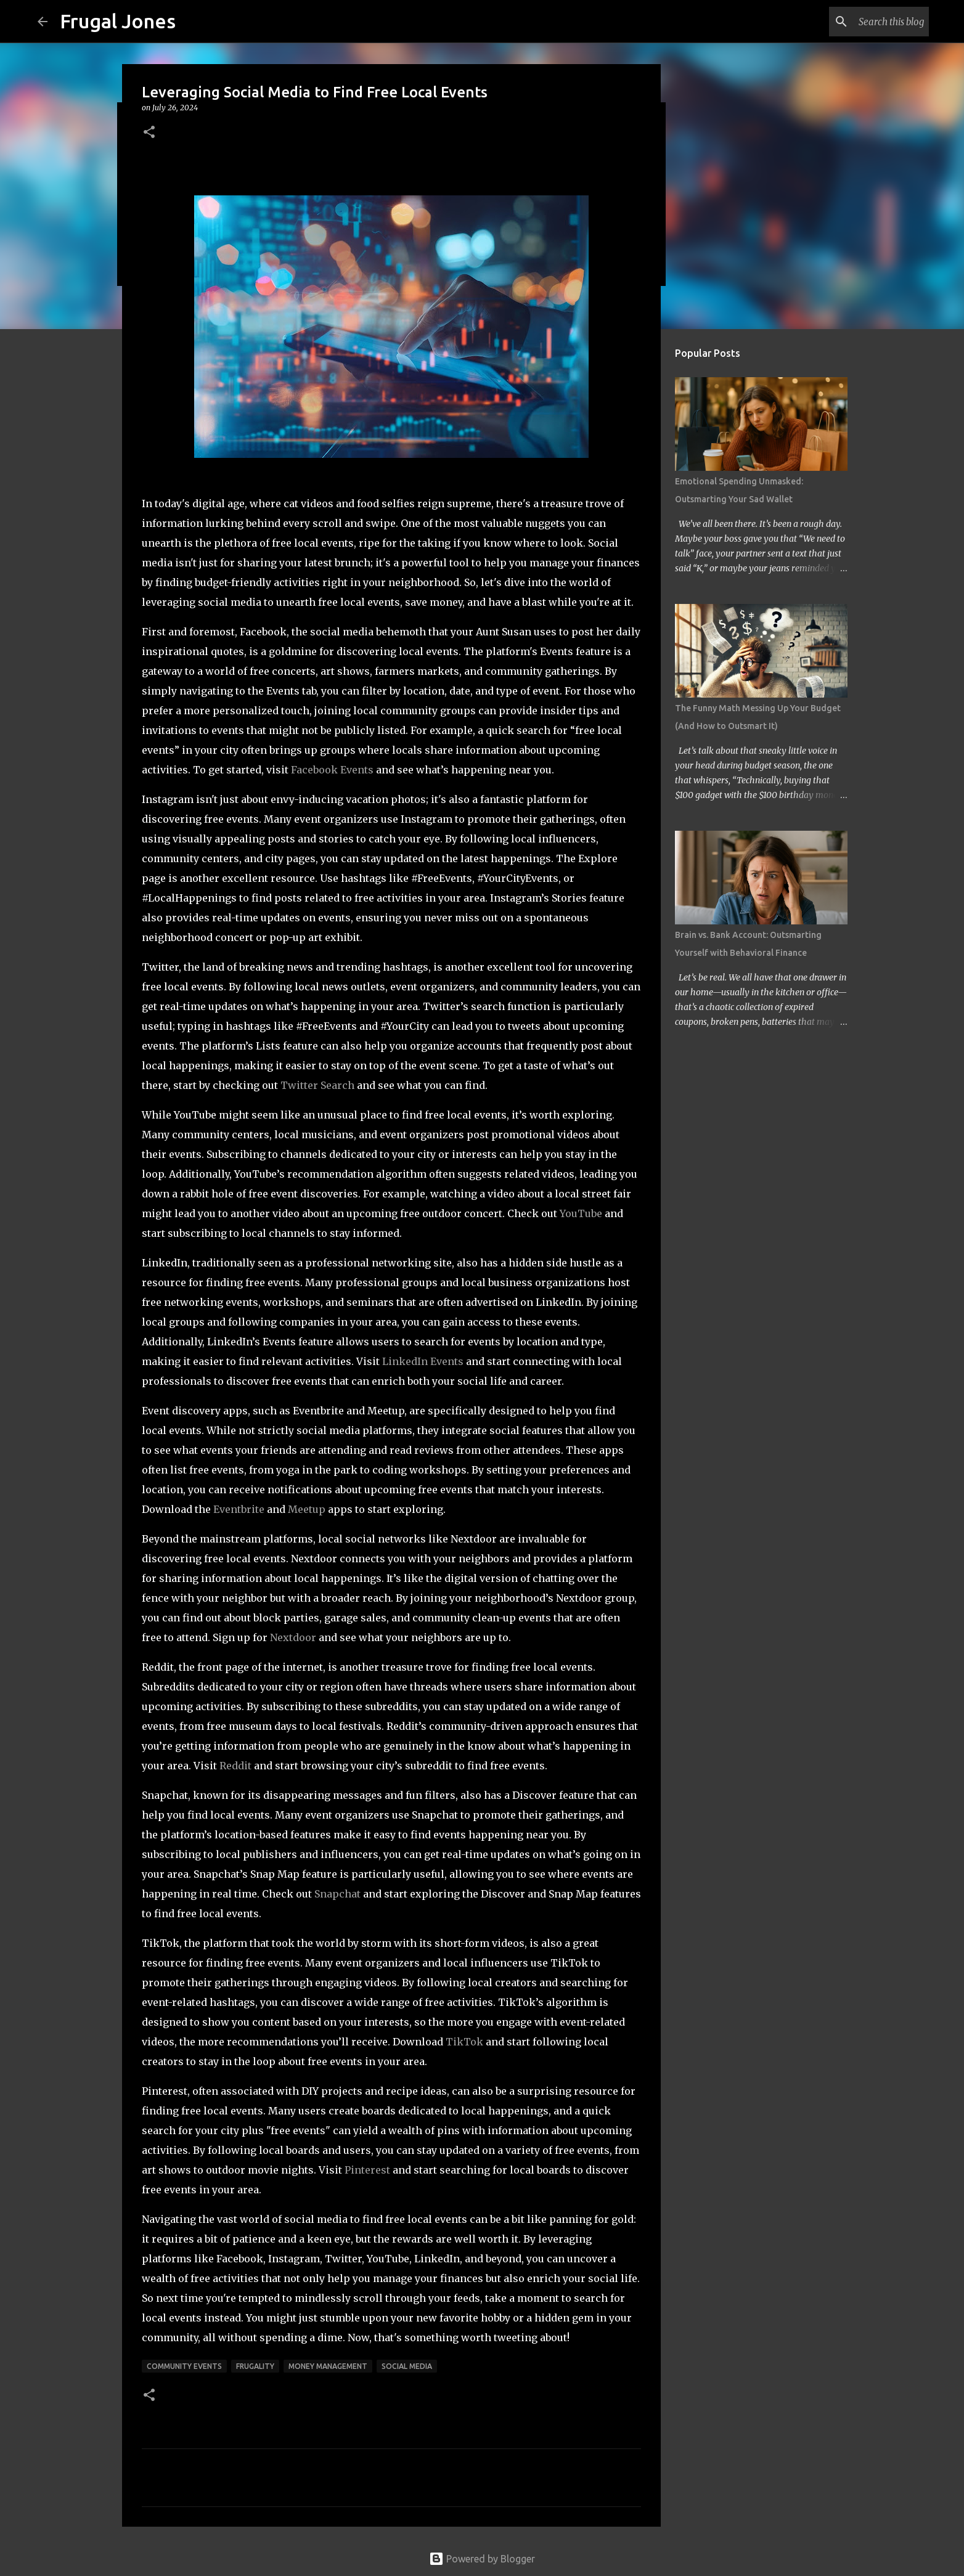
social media (407, 2366)
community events (184, 2366)
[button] (149, 132)
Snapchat (337, 1894)
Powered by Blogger (482, 2558)
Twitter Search (317, 1085)
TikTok (464, 2042)
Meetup (306, 1509)
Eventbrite (238, 1509)
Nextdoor (293, 1637)
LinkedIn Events (423, 1361)
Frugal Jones (118, 21)
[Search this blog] (864, 21)
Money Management (327, 2366)
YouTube (581, 1213)
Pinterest (367, 2170)
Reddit (235, 1765)
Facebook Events (332, 770)
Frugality (255, 2366)
